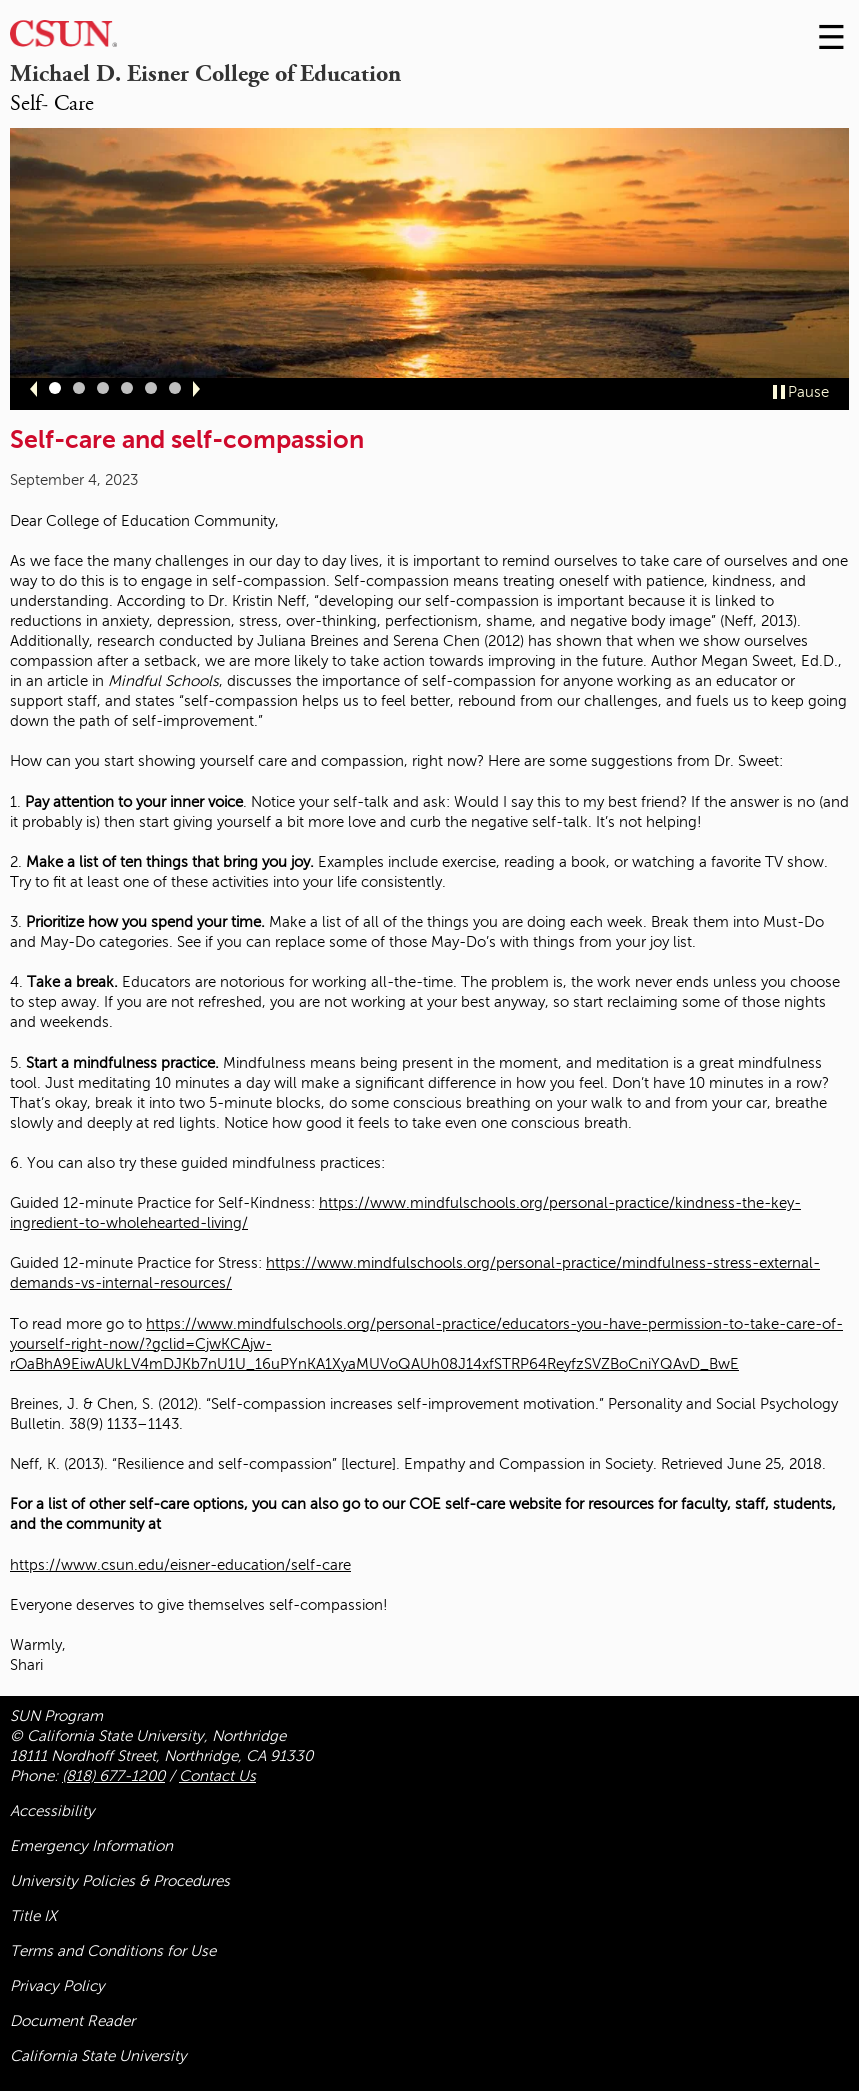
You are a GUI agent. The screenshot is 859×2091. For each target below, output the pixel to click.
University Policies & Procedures (120, 1881)
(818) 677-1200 (113, 1776)
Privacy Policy (57, 1986)
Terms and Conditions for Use (113, 1951)
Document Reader (72, 2021)
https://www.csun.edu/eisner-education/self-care (180, 1565)
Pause (808, 392)
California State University (98, 2056)
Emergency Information (91, 1846)
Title (33, 1916)
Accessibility (52, 1811)
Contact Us (217, 1776)
